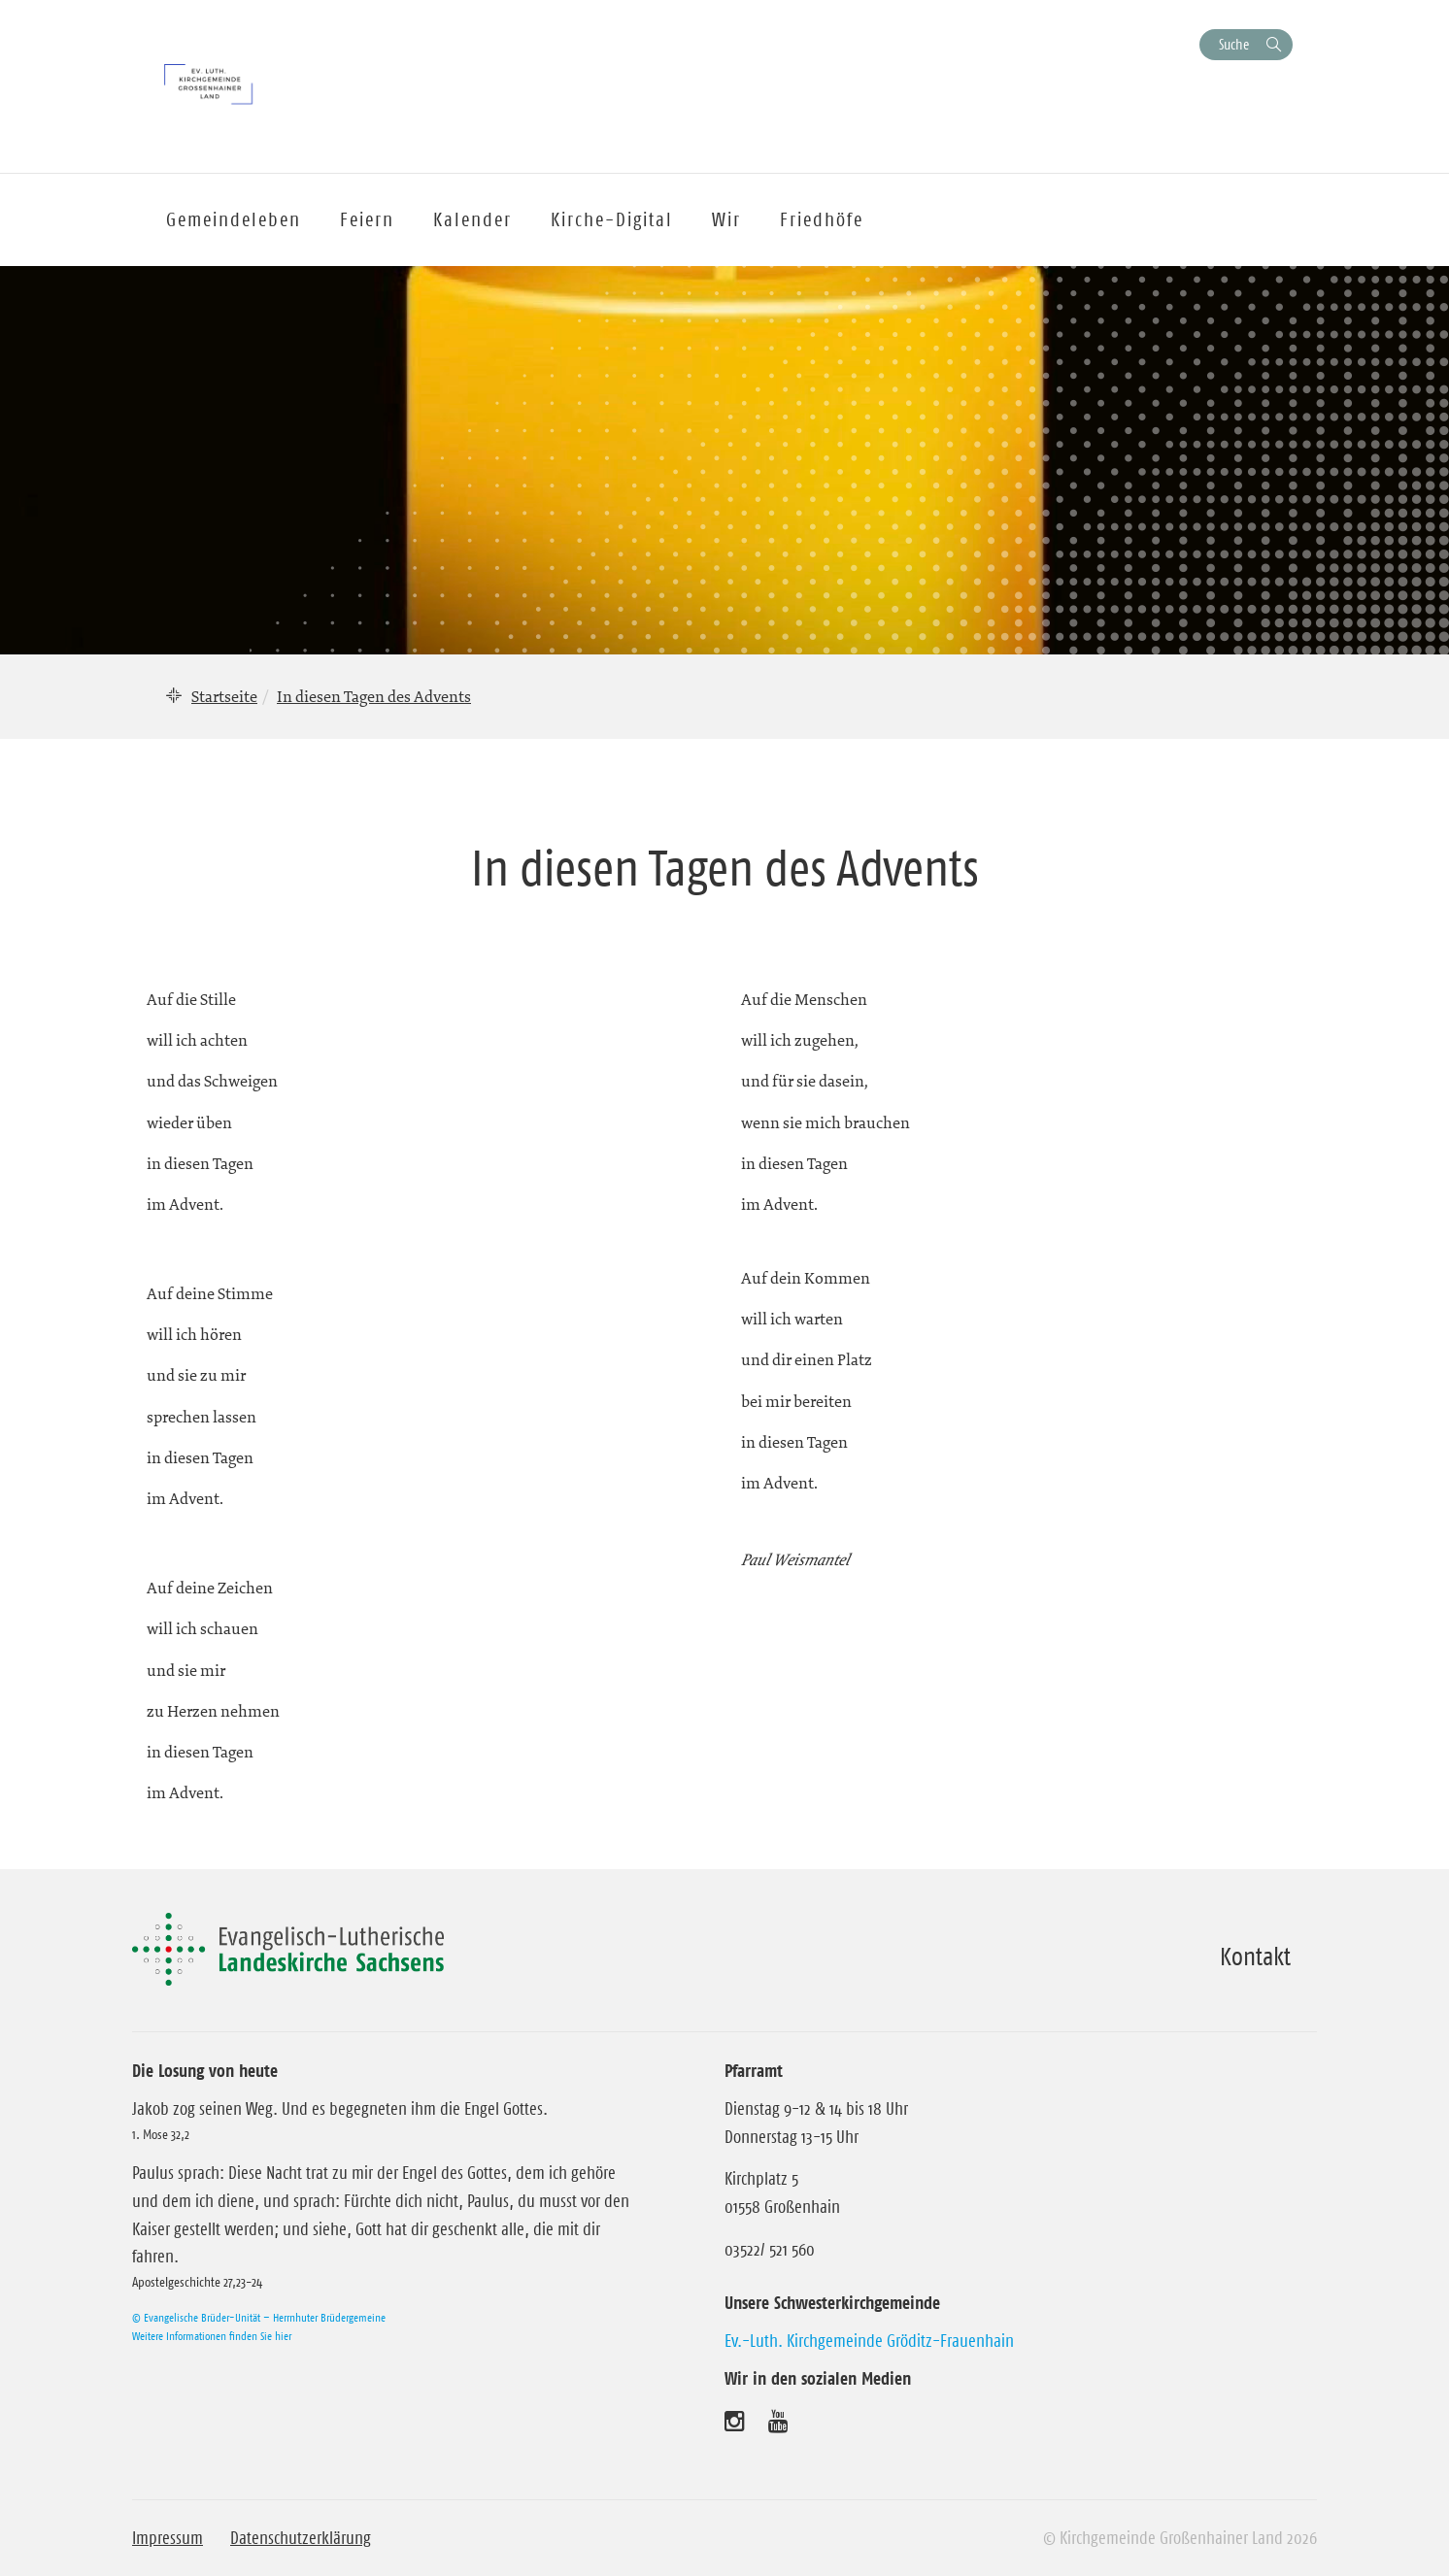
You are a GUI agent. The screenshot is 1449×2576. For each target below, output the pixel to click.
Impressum (167, 2538)
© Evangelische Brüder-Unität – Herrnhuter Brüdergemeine (259, 2317)
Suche (1234, 44)
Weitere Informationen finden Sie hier (211, 2335)
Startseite (224, 696)
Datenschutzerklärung (300, 2538)
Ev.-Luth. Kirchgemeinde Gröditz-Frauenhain (869, 2341)
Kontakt (1255, 1956)
